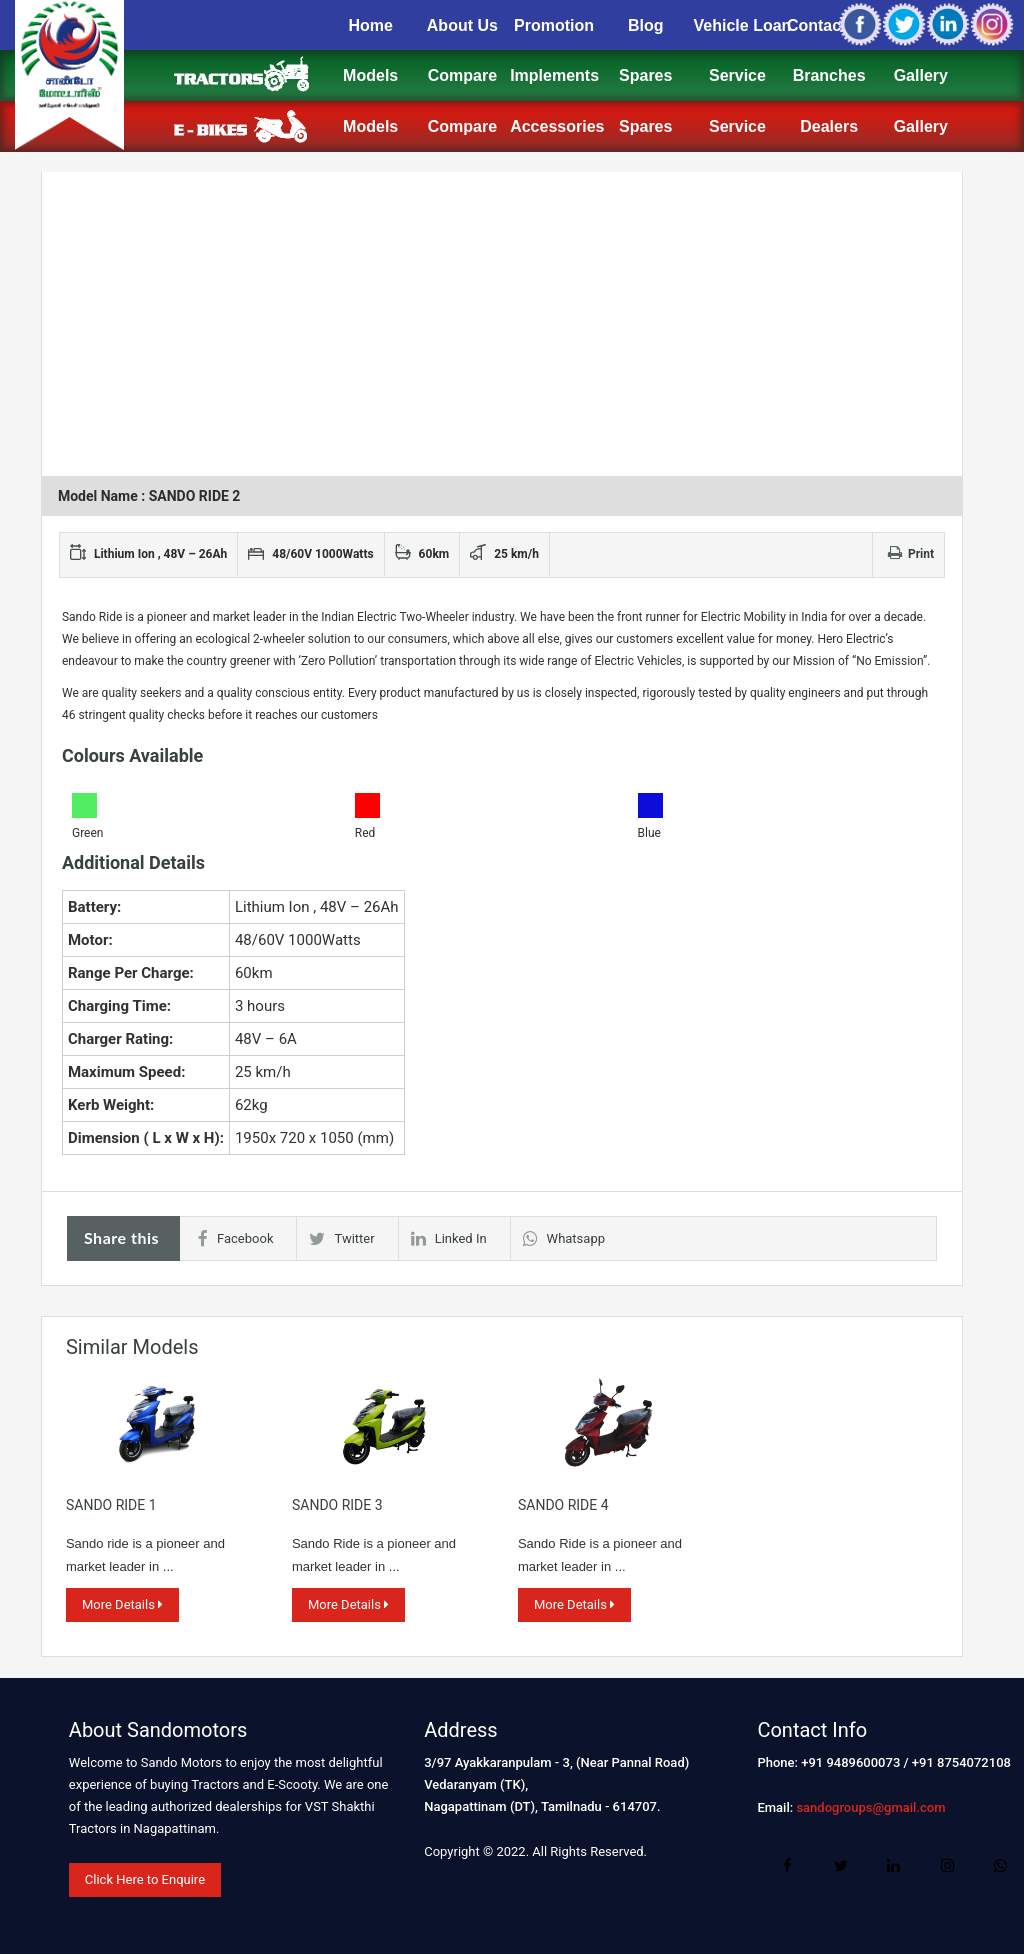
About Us (462, 25)
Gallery (921, 75)
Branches (829, 75)
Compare (462, 75)
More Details (122, 1604)
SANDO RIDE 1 (111, 1505)
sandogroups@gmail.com (870, 1807)
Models (370, 75)
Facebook (235, 1238)
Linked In (449, 1238)
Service (737, 75)
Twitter (341, 1238)
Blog (646, 25)
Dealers (829, 126)
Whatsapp (564, 1238)
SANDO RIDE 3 (337, 1505)
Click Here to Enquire (145, 1879)
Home (370, 25)
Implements (554, 75)
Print (911, 554)
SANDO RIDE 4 (563, 1505)
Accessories (557, 126)
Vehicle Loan (743, 25)
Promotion (554, 25)
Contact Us (829, 25)
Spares (645, 75)
